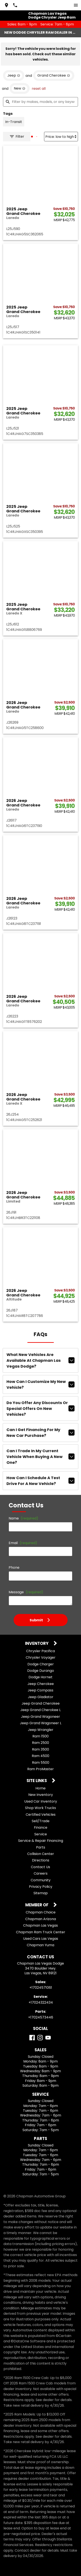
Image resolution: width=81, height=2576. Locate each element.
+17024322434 (41, 2002)
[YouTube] (48, 2037)
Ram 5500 (40, 1762)
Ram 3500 (40, 1749)
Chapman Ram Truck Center (40, 1932)
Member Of (37, 1905)
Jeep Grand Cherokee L (40, 1709)
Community (41, 1880)
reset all (39, 88)
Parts (40, 1847)
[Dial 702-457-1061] (15, 5)
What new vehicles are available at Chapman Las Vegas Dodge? (40, 1360)
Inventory (37, 1644)
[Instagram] (40, 2037)
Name (23, 1518)
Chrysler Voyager (41, 1657)
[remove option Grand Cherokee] (53, 75)
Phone (14, 1567)
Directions (40, 1860)
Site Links (37, 1781)
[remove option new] (19, 88)
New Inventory (40, 1794)
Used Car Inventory (40, 1801)
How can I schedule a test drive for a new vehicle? (40, 1480)
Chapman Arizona (40, 1918)
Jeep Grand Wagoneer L (40, 1723)
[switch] (76, 5)
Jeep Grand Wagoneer (40, 1716)
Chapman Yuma (40, 1945)
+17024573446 (40, 2017)
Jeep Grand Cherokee (41, 1703)
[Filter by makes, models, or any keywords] (40, 102)
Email (23, 1542)
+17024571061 (40, 1987)
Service (40, 1834)
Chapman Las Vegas (40, 1925)
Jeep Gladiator (40, 1696)
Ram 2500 (40, 1742)
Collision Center (40, 1853)
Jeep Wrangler (40, 1729)
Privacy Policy (40, 1886)
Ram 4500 (40, 1755)
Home (40, 1788)
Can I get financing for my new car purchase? (40, 1432)
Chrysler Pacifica (40, 1651)
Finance (40, 1827)
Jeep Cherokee (40, 1683)
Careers (41, 1873)
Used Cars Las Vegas (40, 1938)
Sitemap (40, 1893)
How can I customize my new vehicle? (40, 1384)
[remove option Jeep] (13, 75)
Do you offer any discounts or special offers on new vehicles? (40, 1408)
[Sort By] (61, 136)
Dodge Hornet (40, 1677)
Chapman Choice (41, 1912)
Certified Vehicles (41, 1814)
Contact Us (40, 1866)
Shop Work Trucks (40, 1807)
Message (26, 1592)
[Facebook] (32, 2037)
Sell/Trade (40, 1821)
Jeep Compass (40, 1690)
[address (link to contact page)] (6, 5)
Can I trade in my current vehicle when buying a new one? (40, 1456)
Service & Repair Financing (40, 1840)
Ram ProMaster (40, 1769)
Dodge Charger (40, 1664)
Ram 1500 (40, 1736)
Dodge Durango (40, 1670)
